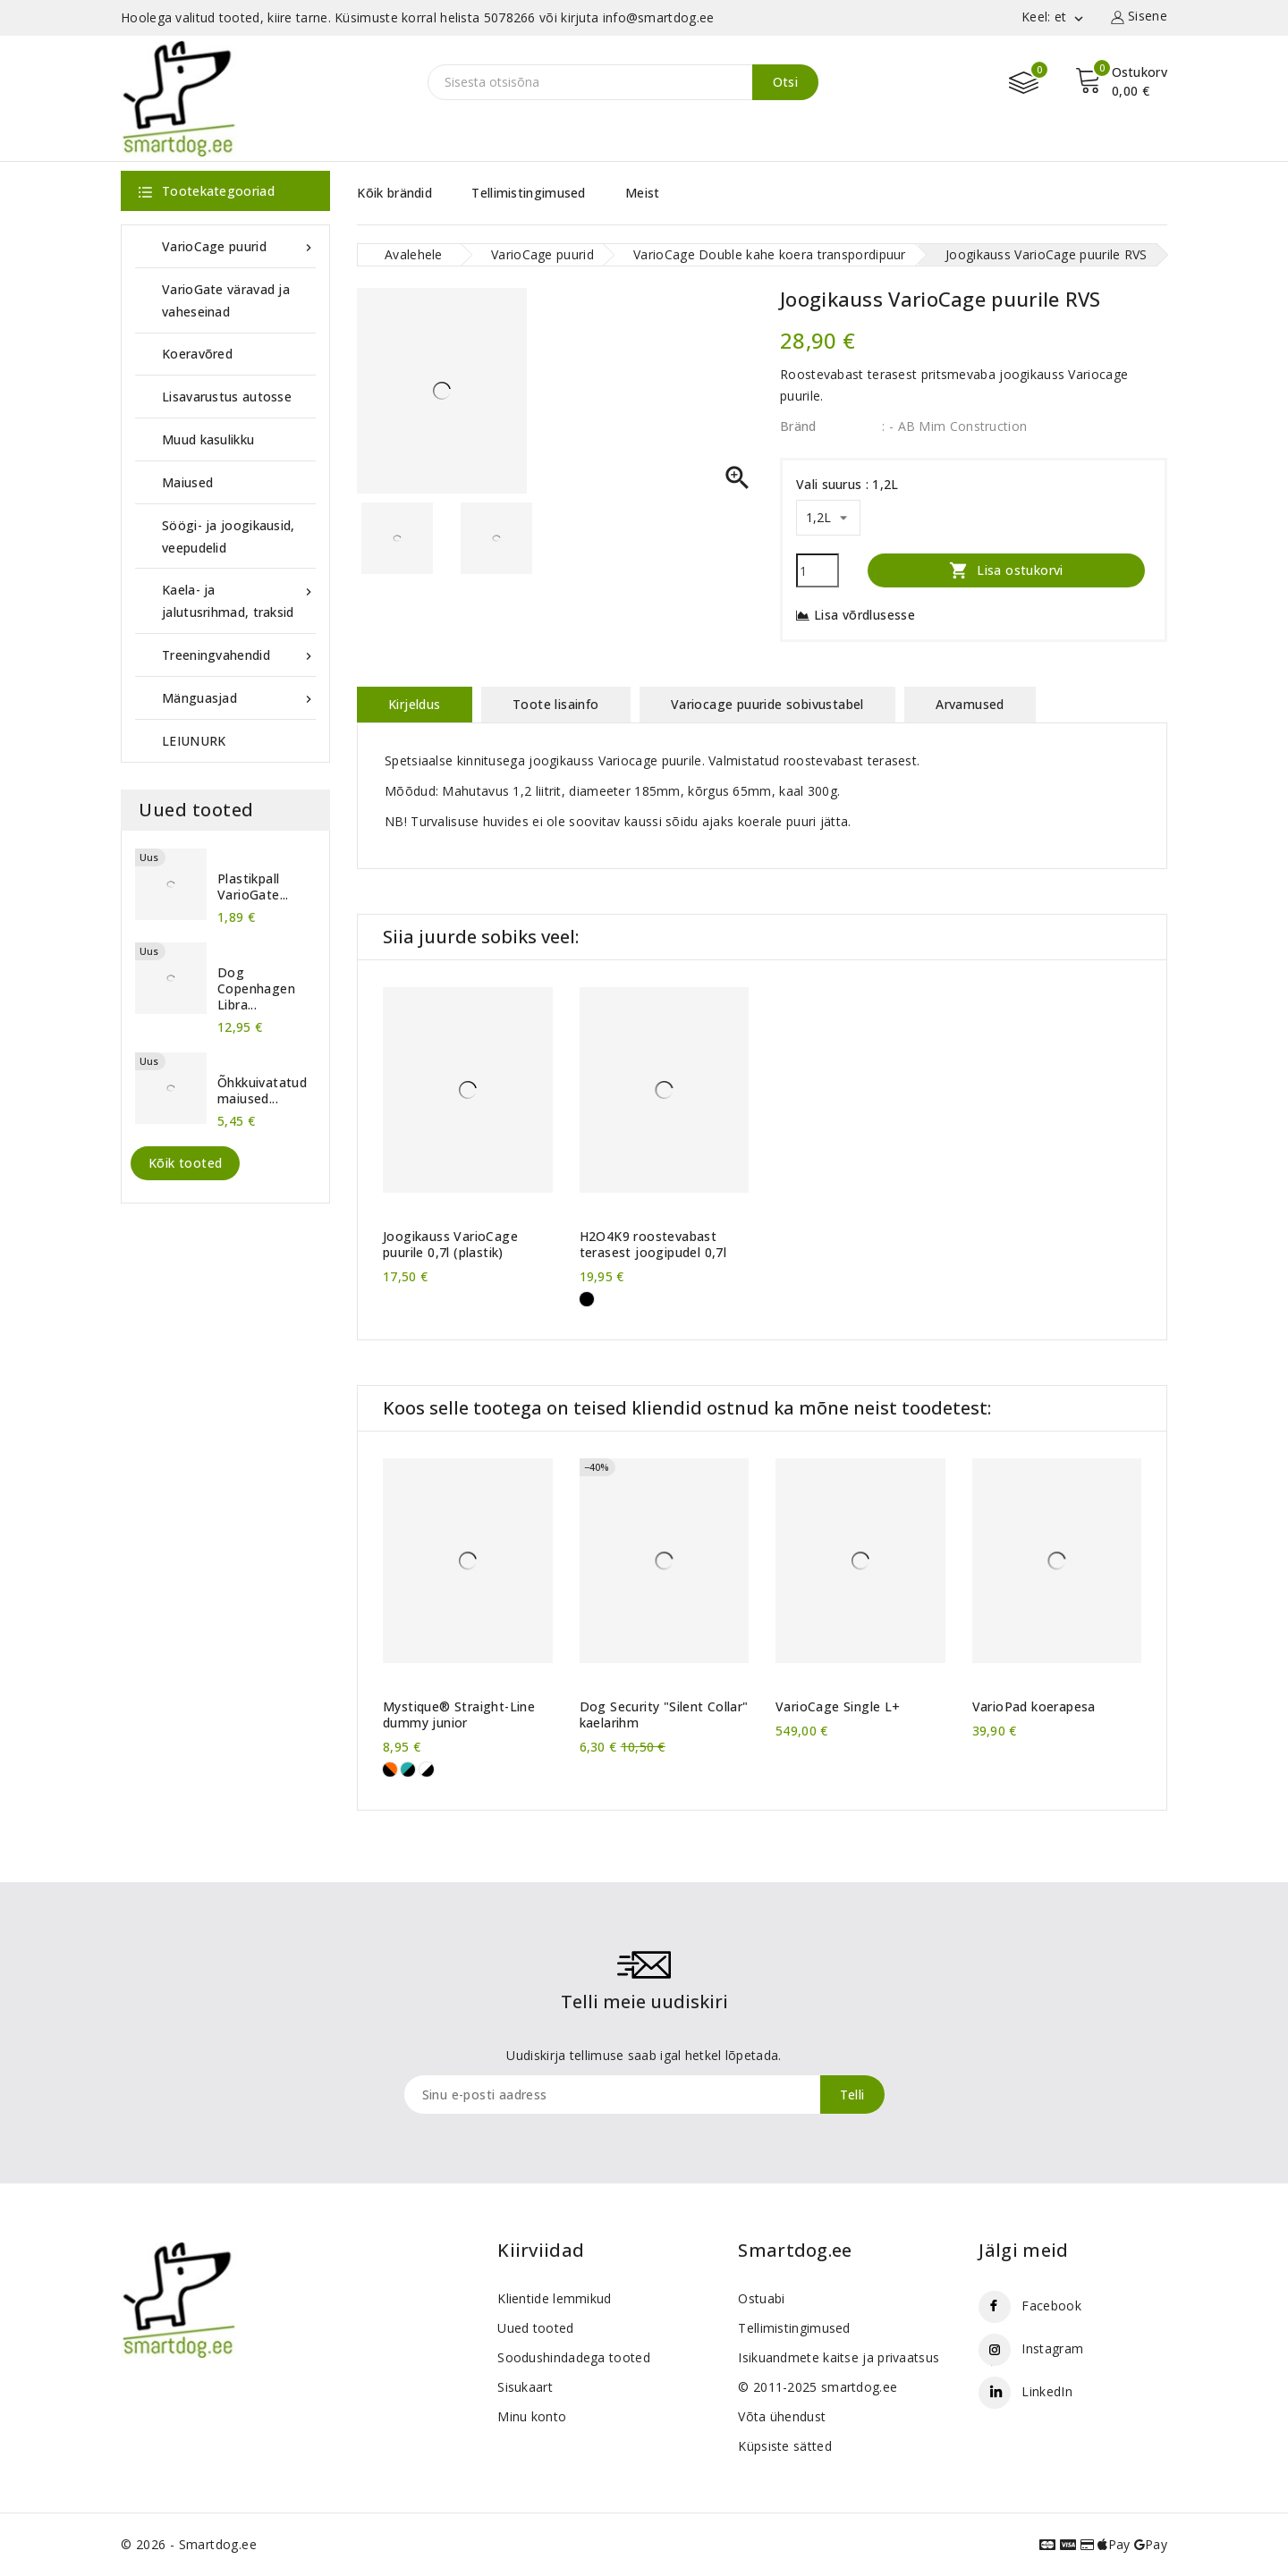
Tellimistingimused (528, 192)
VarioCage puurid (239, 246)
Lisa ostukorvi (1006, 570)
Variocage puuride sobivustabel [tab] (767, 704)
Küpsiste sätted (785, 2445)
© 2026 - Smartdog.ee (189, 2544)
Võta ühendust (782, 2416)
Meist (642, 192)
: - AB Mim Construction (954, 426)
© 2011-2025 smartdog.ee (817, 2386)
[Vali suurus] (828, 518)
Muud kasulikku (208, 439)
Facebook (1050, 2305)
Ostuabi (761, 2298)
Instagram (1052, 2348)
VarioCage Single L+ (838, 1707)
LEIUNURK (193, 740)
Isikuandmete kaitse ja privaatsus (838, 2357)
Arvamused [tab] (970, 704)
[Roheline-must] (408, 1769)
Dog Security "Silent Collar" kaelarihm (664, 1715)
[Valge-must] (426, 1769)
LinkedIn (1046, 2391)
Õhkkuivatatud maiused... (262, 1091)
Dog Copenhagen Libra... (256, 989)
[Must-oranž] (390, 1769)
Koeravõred (197, 353)
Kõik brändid (394, 192)
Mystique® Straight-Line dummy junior (459, 1715)
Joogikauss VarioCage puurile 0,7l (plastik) (450, 1245)
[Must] (587, 1299)
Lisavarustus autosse (227, 396)
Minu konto (531, 2416)
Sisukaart (525, 2386)
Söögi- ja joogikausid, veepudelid (228, 536)
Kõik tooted (185, 1162)
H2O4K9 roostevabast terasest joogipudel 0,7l (653, 1245)
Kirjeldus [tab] (414, 704)
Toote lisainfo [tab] (556, 704)
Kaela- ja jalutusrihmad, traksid (239, 600)
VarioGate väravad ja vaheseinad (226, 300)
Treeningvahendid (239, 655)
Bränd (798, 426)
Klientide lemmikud (554, 2298)
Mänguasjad (239, 698)
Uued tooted (535, 2327)
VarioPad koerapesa (1034, 1707)
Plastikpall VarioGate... (253, 887)
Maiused (187, 482)
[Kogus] (817, 570)
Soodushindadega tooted (573, 2357)
